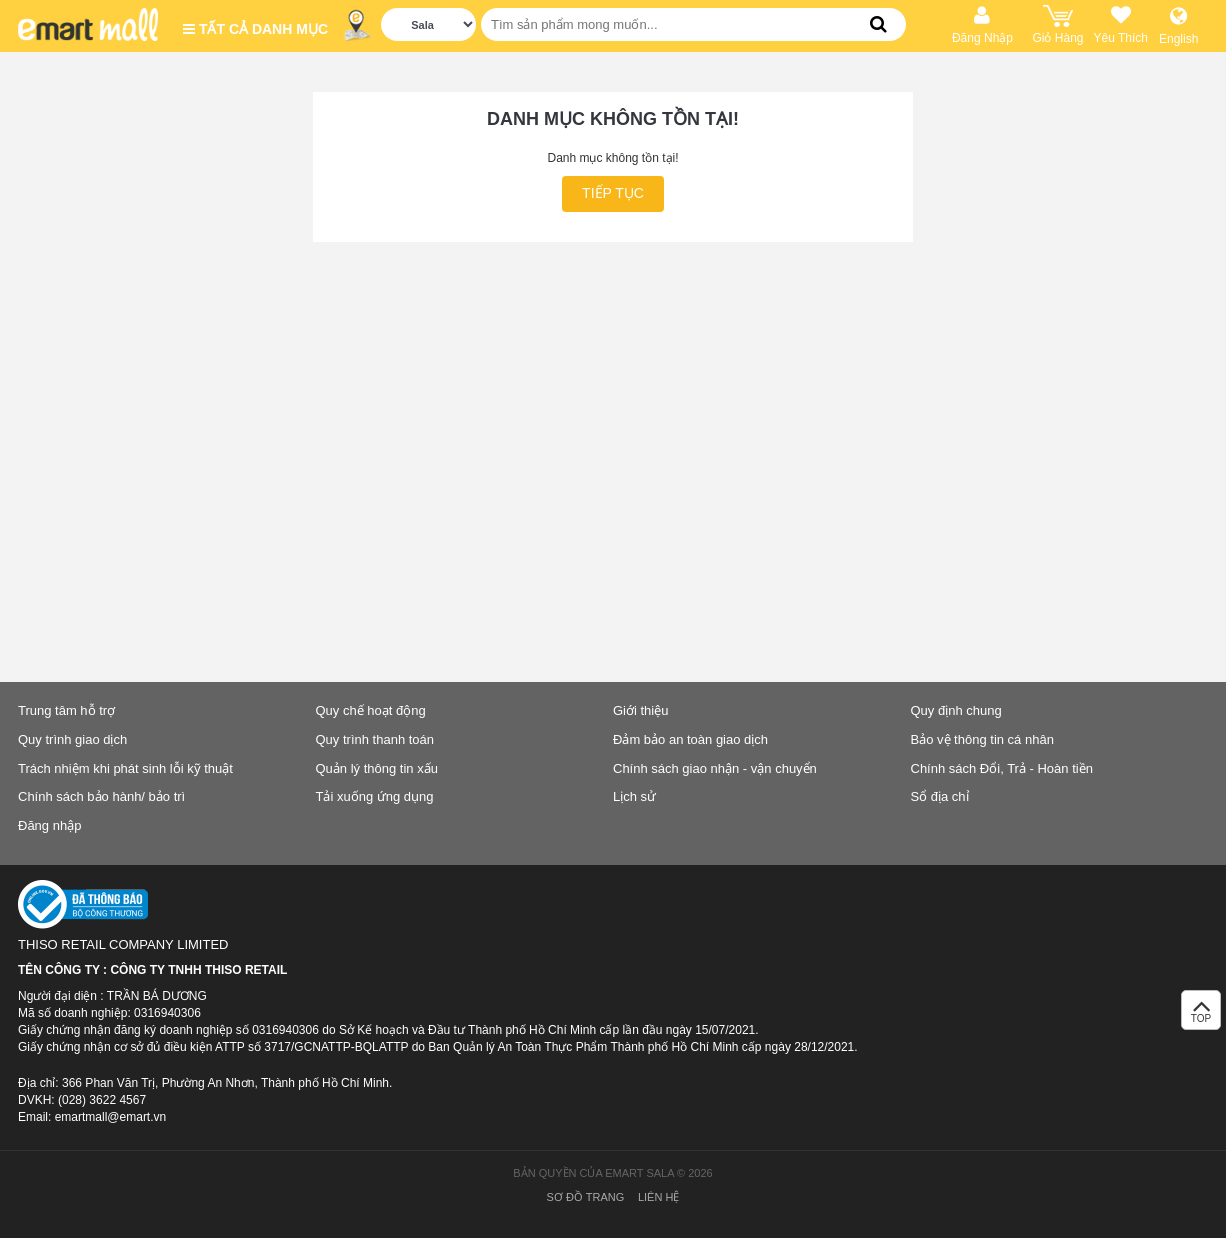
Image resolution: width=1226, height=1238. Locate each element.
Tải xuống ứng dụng (375, 796)
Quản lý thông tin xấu (377, 768)
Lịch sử (634, 796)
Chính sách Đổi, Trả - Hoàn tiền (1002, 768)
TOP (1201, 1015)
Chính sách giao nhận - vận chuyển (715, 768)
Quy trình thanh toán (375, 739)
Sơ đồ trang (586, 1197)
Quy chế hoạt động (371, 710)
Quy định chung (956, 710)
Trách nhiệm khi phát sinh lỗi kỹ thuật (125, 768)
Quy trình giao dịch (72, 739)
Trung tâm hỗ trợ (66, 710)
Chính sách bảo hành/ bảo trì (101, 796)
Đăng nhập (49, 825)
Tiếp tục (613, 193)
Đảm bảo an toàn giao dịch (690, 739)
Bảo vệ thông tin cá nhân (982, 739)
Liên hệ (658, 1197)
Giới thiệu (640, 710)
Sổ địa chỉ (940, 796)
